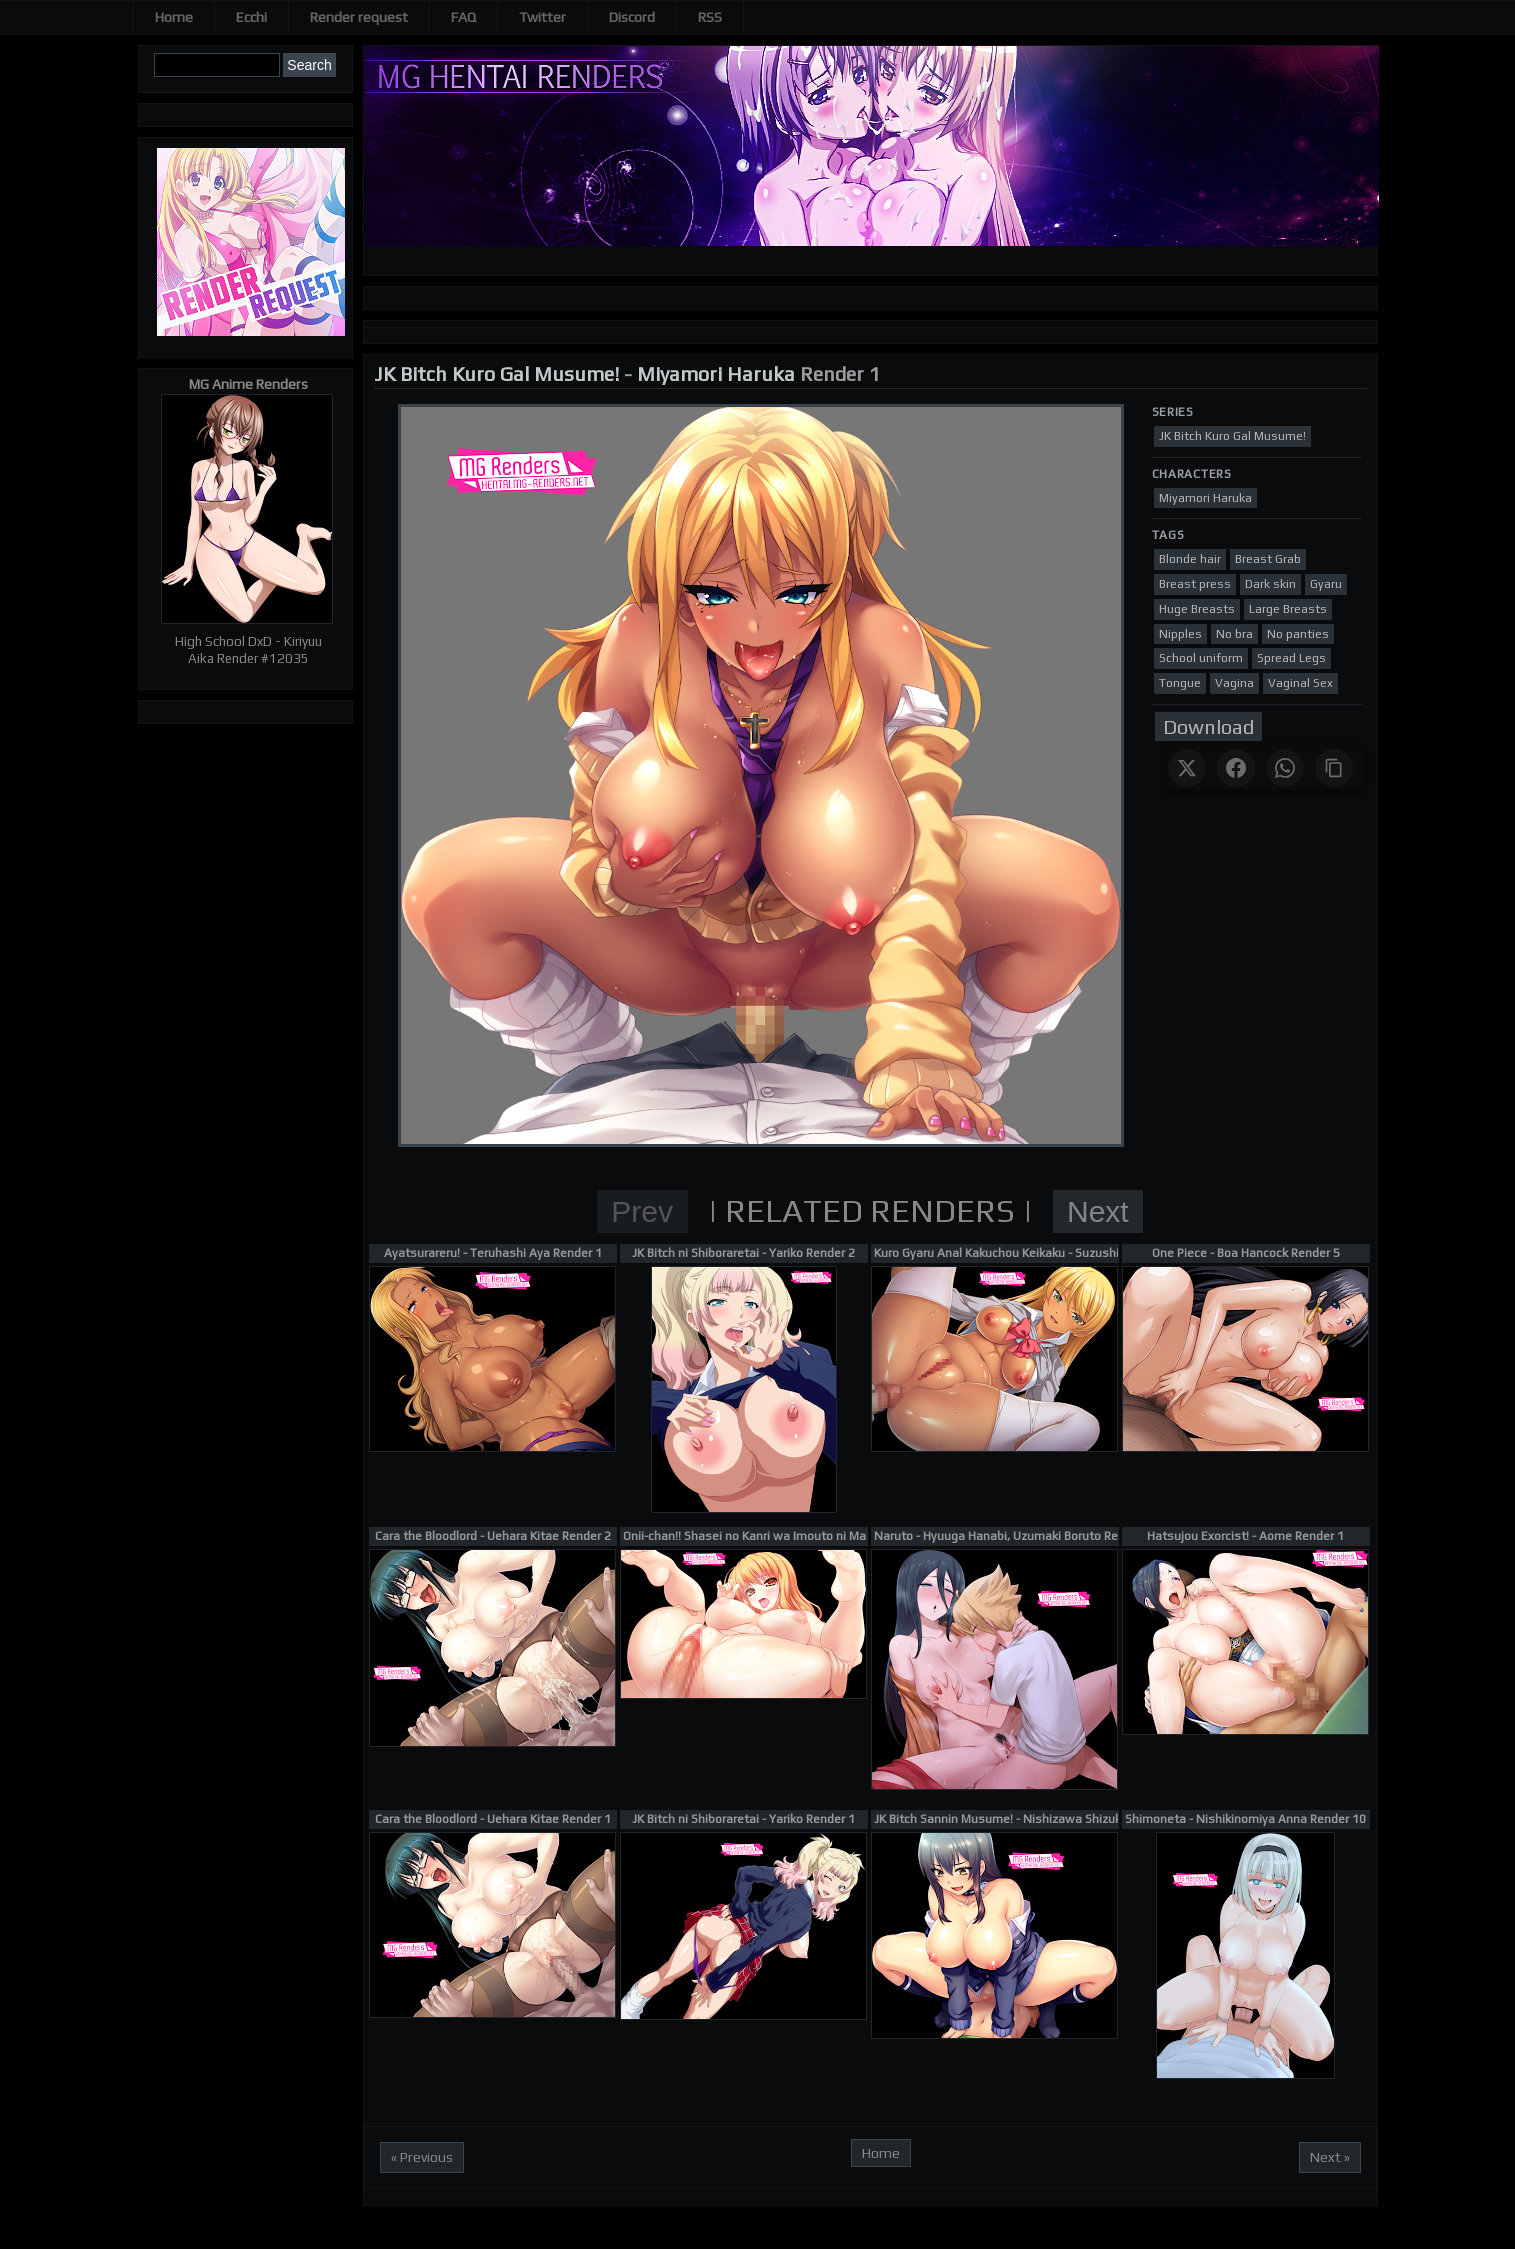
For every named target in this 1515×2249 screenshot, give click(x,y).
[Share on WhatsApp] (1285, 768)
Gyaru (1326, 584)
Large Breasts (1288, 609)
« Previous (422, 2157)
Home (174, 17)
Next (1098, 1211)
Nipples (1180, 634)
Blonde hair (1190, 559)
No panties (1298, 634)
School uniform (1201, 658)
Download (1208, 726)
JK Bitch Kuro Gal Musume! (496, 373)
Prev (642, 1211)
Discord (632, 17)
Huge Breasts (1197, 609)
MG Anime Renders (248, 384)
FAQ (463, 17)
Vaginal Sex (1300, 683)
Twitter (542, 17)
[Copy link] (1334, 768)
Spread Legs (1291, 658)
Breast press (1195, 584)
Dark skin (1270, 584)
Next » (1330, 2157)
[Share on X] (1187, 768)
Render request (359, 17)
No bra (1234, 634)
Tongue (1180, 683)
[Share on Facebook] (1236, 768)
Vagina (1234, 683)
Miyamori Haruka (716, 373)
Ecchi (251, 17)
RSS (710, 17)
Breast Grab (1268, 559)
